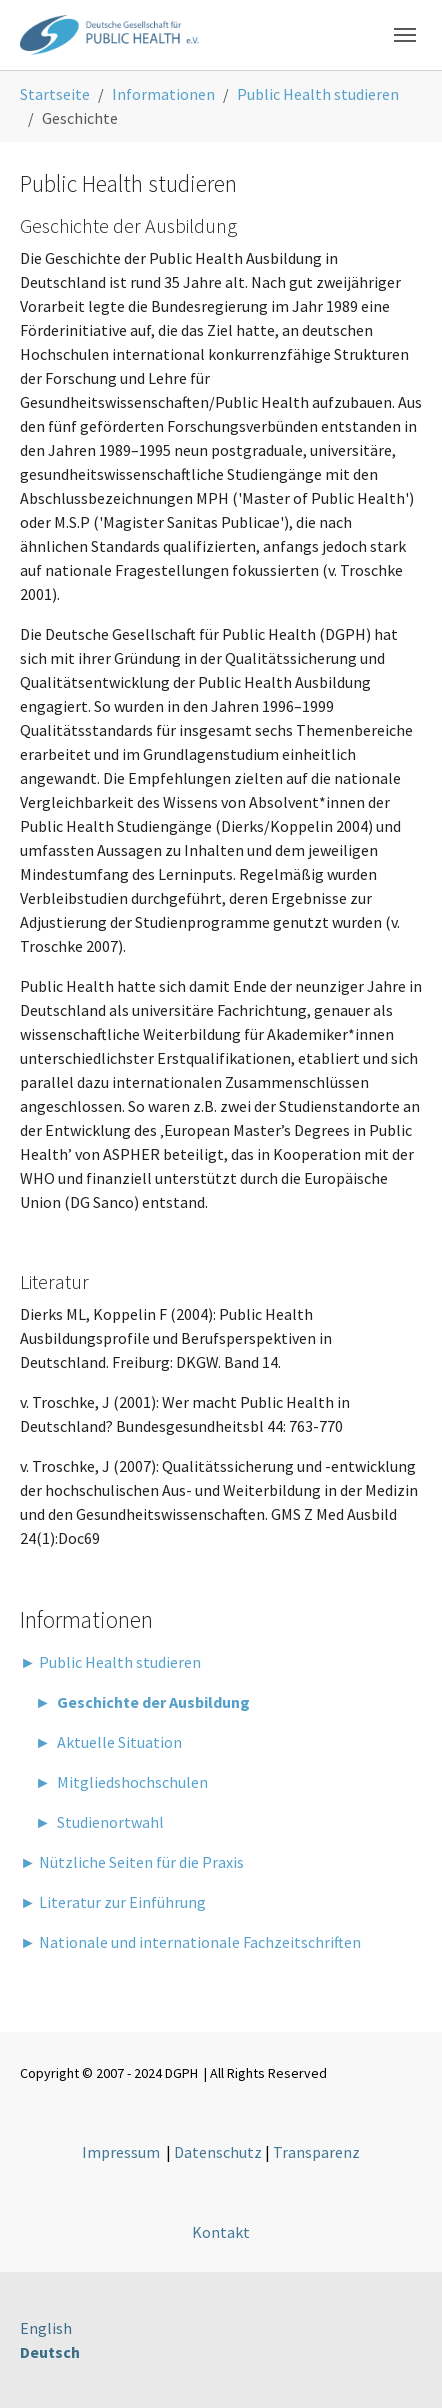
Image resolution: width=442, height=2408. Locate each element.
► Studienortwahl (92, 1822)
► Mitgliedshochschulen (114, 1782)
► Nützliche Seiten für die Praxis (132, 1862)
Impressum (121, 2152)
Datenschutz (218, 2152)
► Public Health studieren (110, 1662)
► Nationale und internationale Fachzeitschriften (190, 1942)
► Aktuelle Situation (101, 1742)
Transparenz (316, 2152)
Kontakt (221, 2232)
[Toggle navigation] (405, 35)
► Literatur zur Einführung (113, 1902)
